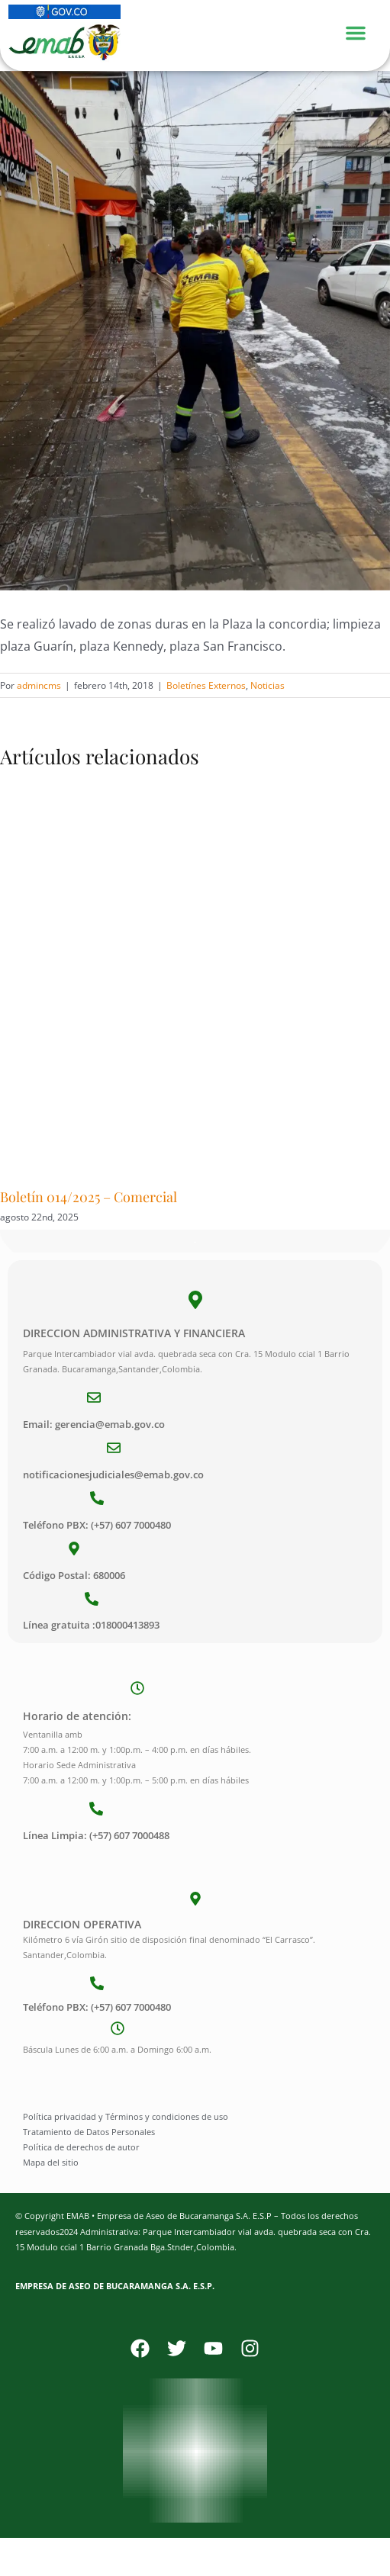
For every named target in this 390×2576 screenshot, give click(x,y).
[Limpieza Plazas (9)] (195, 330)
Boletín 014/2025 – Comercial (88, 1197)
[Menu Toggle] (363, 30)
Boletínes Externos (206, 685)
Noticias (267, 685)
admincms (39, 685)
